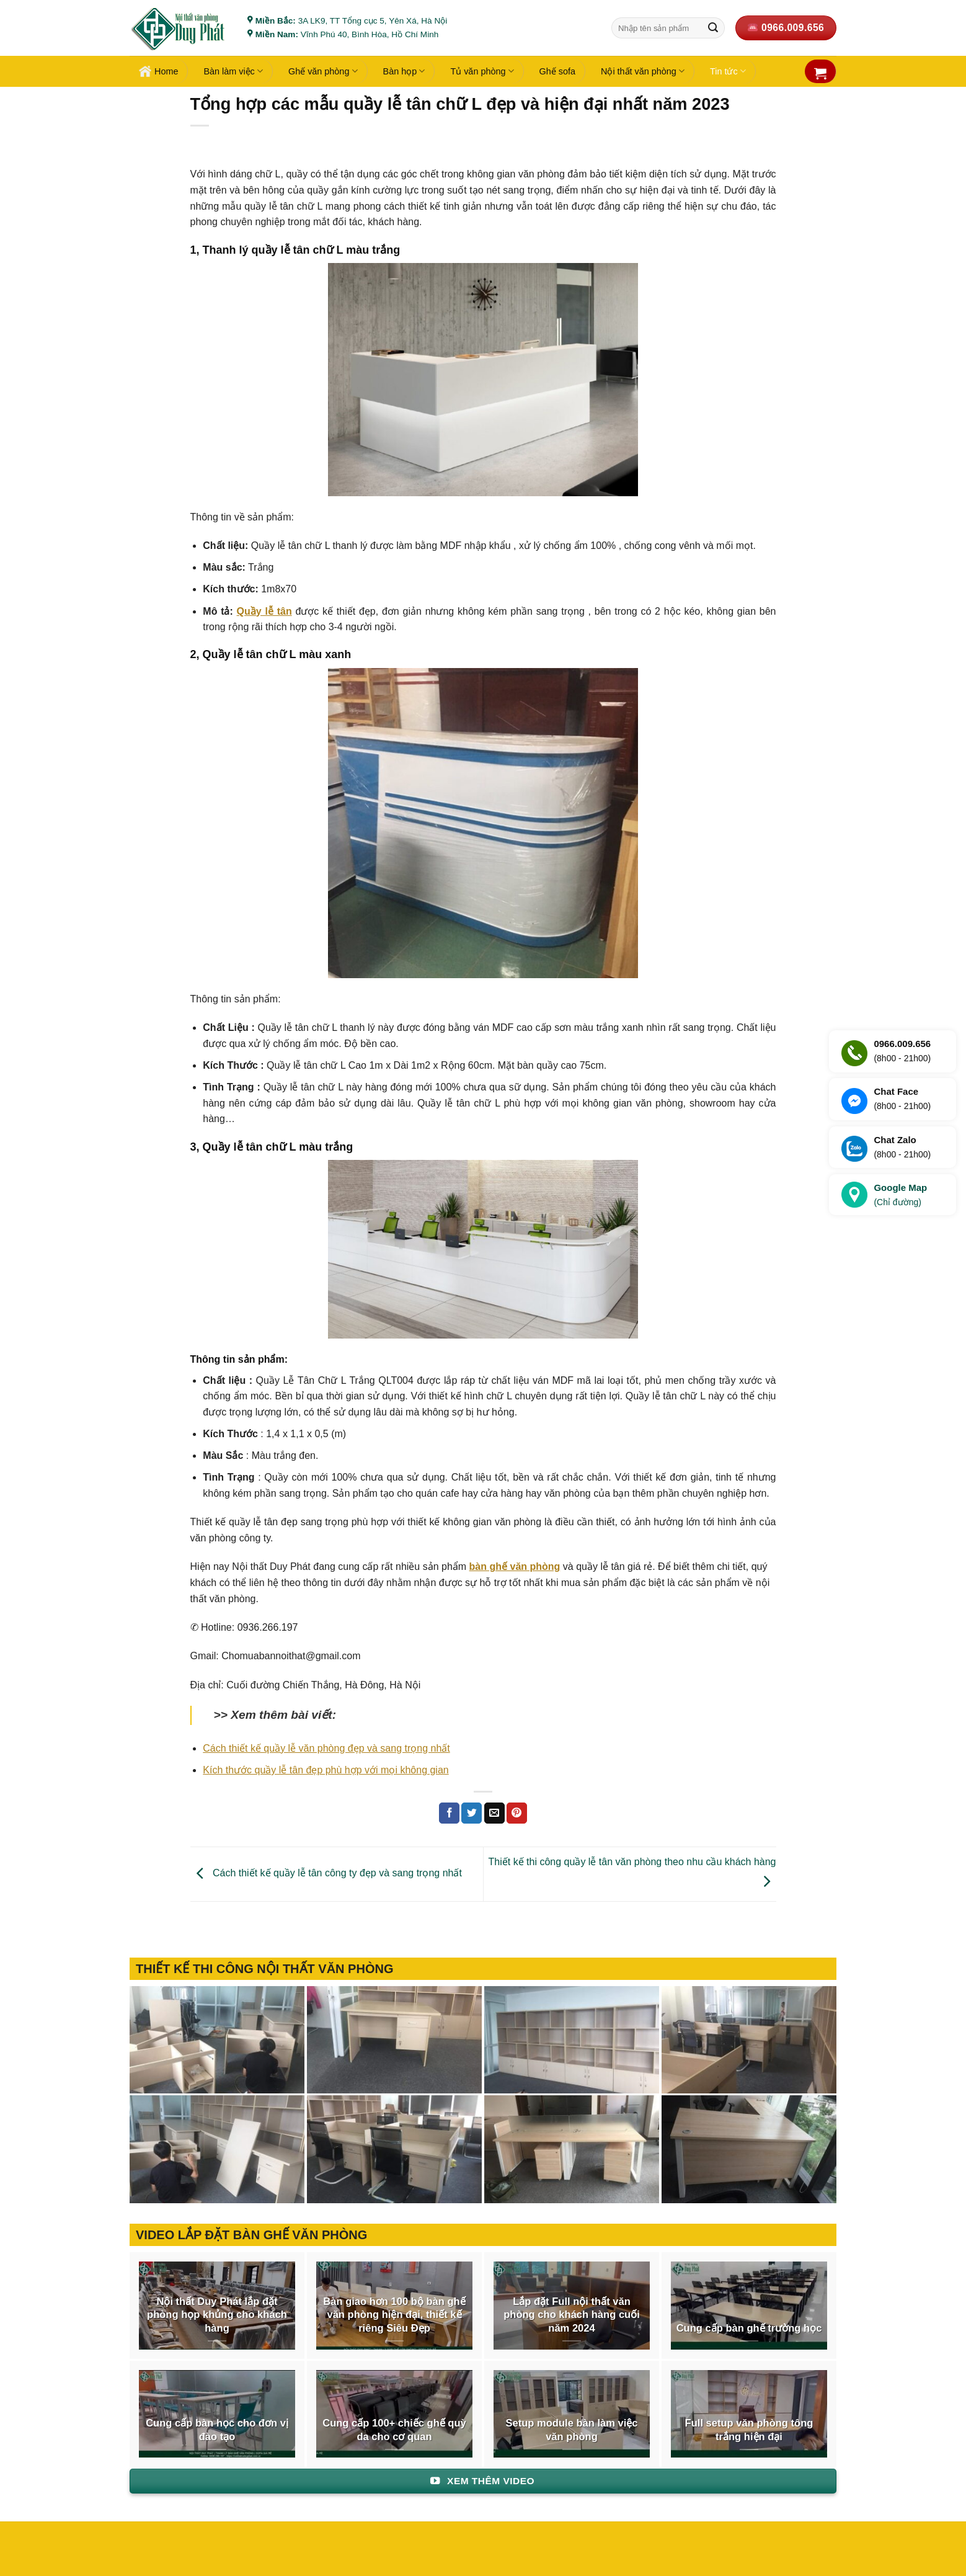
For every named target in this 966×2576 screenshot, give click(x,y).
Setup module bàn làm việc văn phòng (571, 2430)
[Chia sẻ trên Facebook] (449, 1813)
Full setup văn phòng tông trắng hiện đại (749, 2430)
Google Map (900, 1195)
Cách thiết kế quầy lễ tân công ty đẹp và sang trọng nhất (326, 1873)
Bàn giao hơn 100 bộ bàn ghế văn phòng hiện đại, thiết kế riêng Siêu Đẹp (394, 2315)
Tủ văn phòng (481, 71)
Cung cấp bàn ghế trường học (749, 2328)
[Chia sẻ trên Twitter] (471, 1813)
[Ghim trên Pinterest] (517, 1813)
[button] (820, 73)
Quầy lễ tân (264, 611)
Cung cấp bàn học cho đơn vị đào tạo (217, 2430)
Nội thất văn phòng (643, 71)
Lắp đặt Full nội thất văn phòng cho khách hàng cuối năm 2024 (571, 2315)
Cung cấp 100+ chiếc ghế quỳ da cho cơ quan (394, 2430)
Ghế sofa (557, 71)
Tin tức (728, 71)
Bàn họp (404, 71)
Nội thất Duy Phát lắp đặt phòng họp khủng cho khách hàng (217, 2315)
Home (158, 71)
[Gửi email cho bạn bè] (494, 1813)
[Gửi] (713, 27)
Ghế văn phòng (323, 71)
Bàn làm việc (233, 71)
